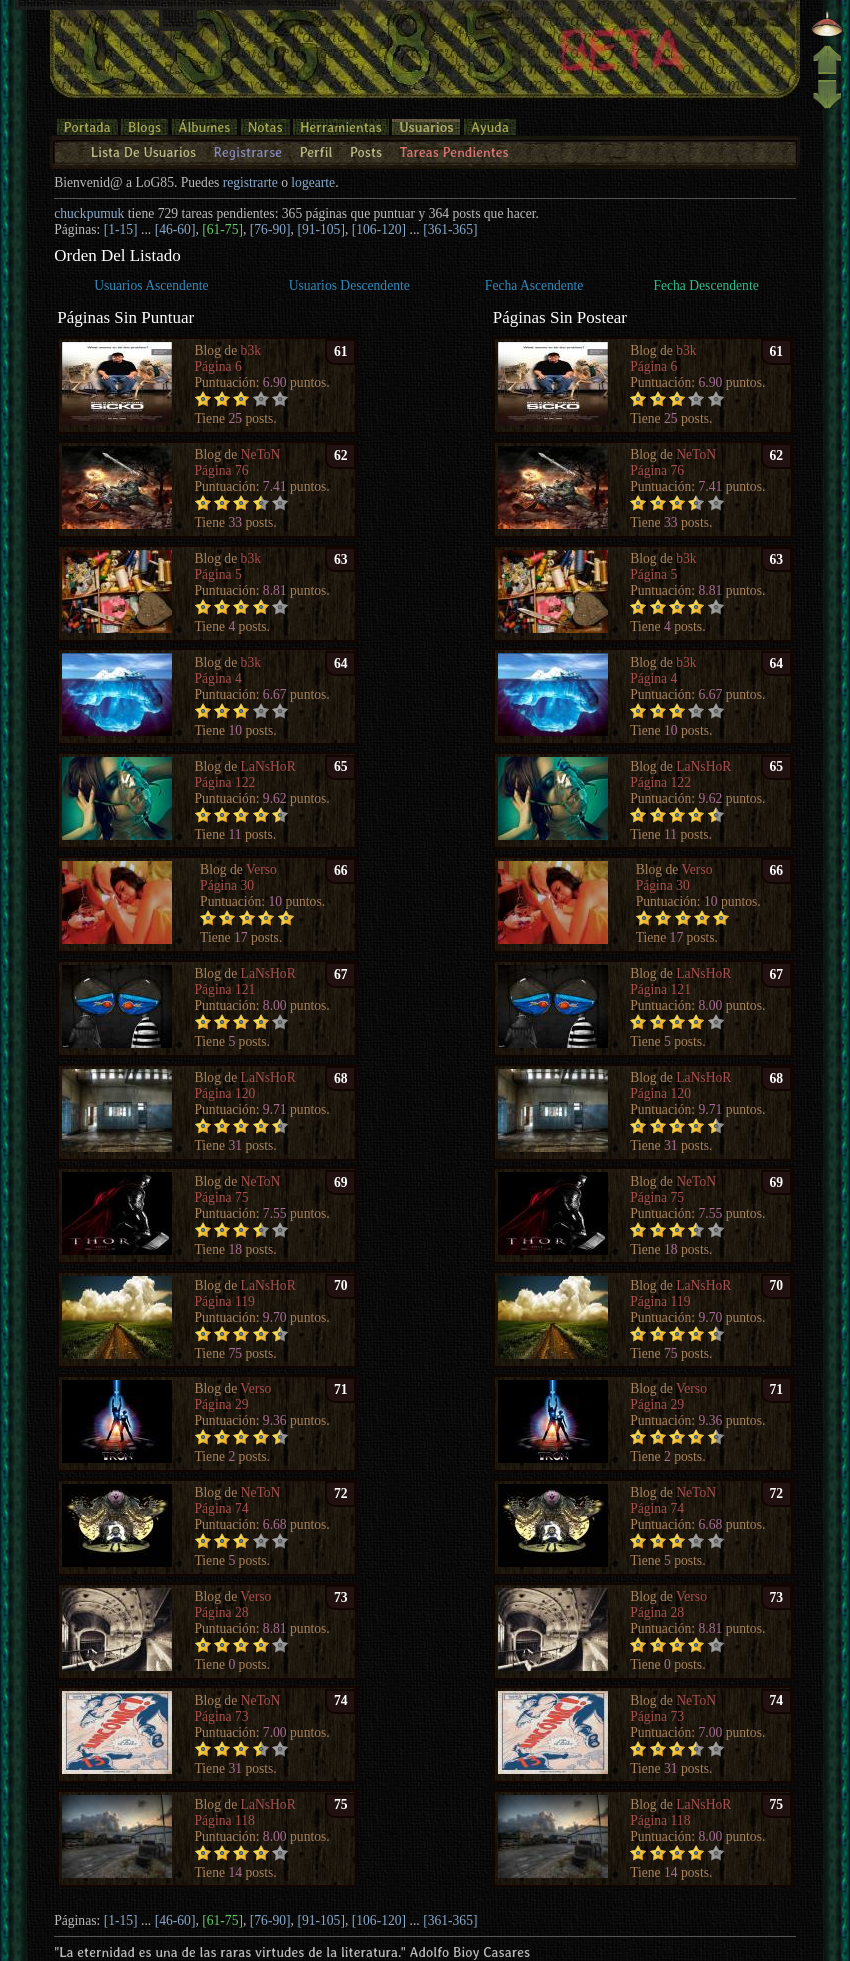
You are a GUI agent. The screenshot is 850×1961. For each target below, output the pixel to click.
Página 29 (222, 1404)
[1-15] (121, 229)
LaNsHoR (268, 766)
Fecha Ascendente (534, 285)
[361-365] (450, 229)
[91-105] (321, 229)
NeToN (261, 454)
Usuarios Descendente (349, 285)
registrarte (250, 182)
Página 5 (218, 574)
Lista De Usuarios (143, 152)
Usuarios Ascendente (151, 285)
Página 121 (225, 989)
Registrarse (247, 152)
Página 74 (222, 1508)
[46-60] (175, 229)
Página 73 (222, 1716)
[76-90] (270, 229)
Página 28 (222, 1612)
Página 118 (225, 1820)
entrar (244, 29)
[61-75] (222, 229)
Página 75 (222, 1197)
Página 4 (218, 678)
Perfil (315, 152)
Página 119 (225, 1301)
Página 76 (222, 470)
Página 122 (225, 782)
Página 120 (225, 1093)
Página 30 (227, 885)
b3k (251, 350)
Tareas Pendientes (453, 152)
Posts (366, 152)
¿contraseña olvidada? (157, 29)
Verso (261, 869)
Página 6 (218, 366)
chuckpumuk (89, 213)
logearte (313, 182)
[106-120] (379, 229)
